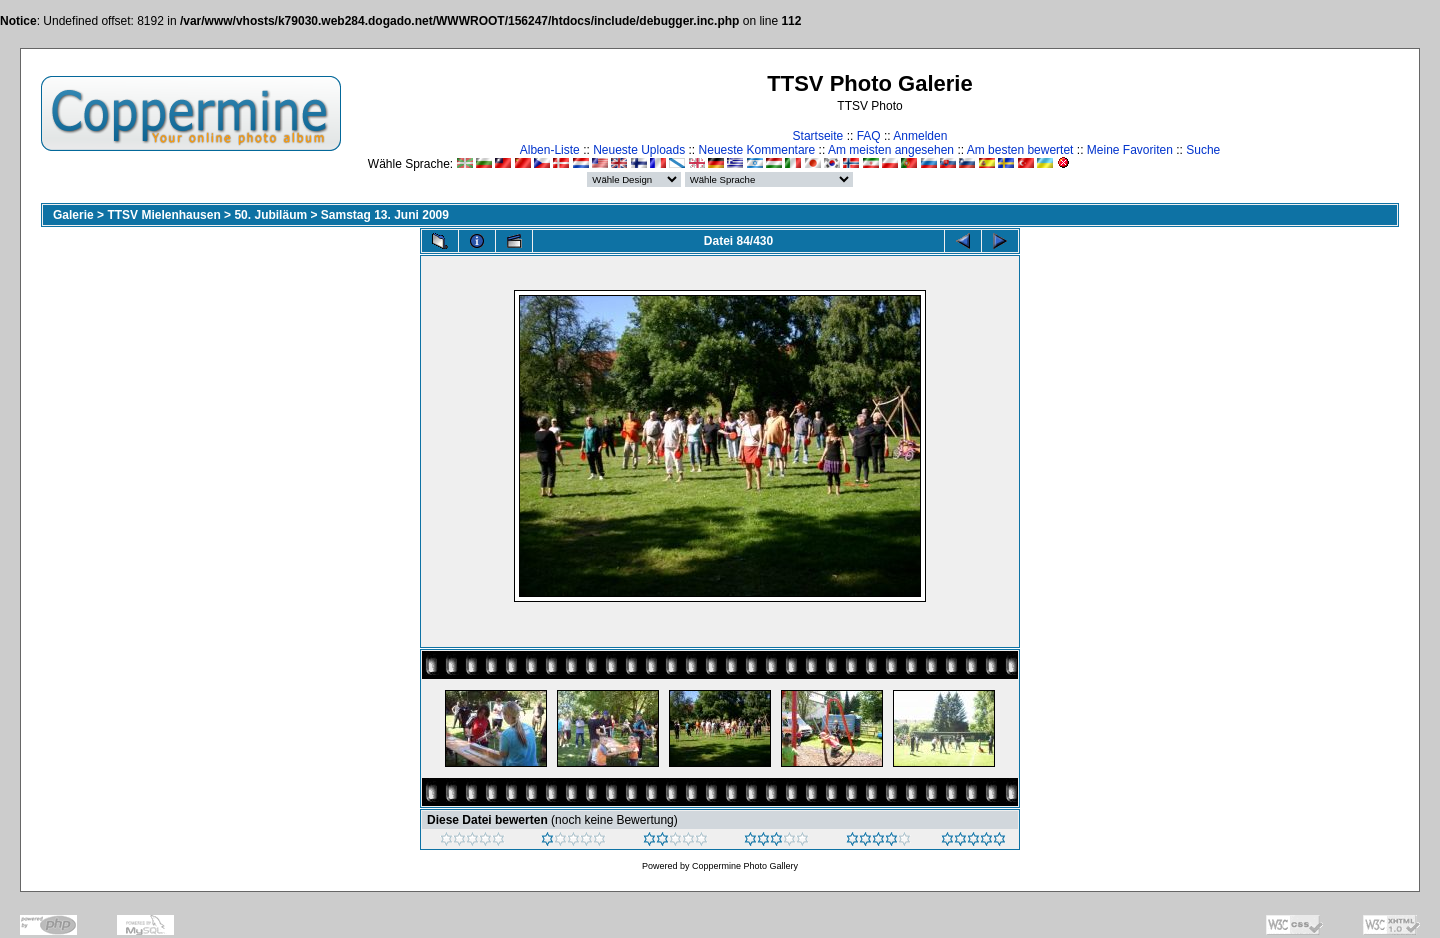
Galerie (73, 215)
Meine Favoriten (1130, 150)
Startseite (818, 136)
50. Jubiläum (270, 215)
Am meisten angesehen (891, 150)
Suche (1203, 150)
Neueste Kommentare (757, 150)
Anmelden (920, 136)
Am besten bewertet (1020, 150)
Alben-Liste (550, 150)
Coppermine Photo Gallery (745, 866)
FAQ (869, 136)
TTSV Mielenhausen (163, 215)
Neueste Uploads (639, 150)
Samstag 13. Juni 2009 (385, 215)
